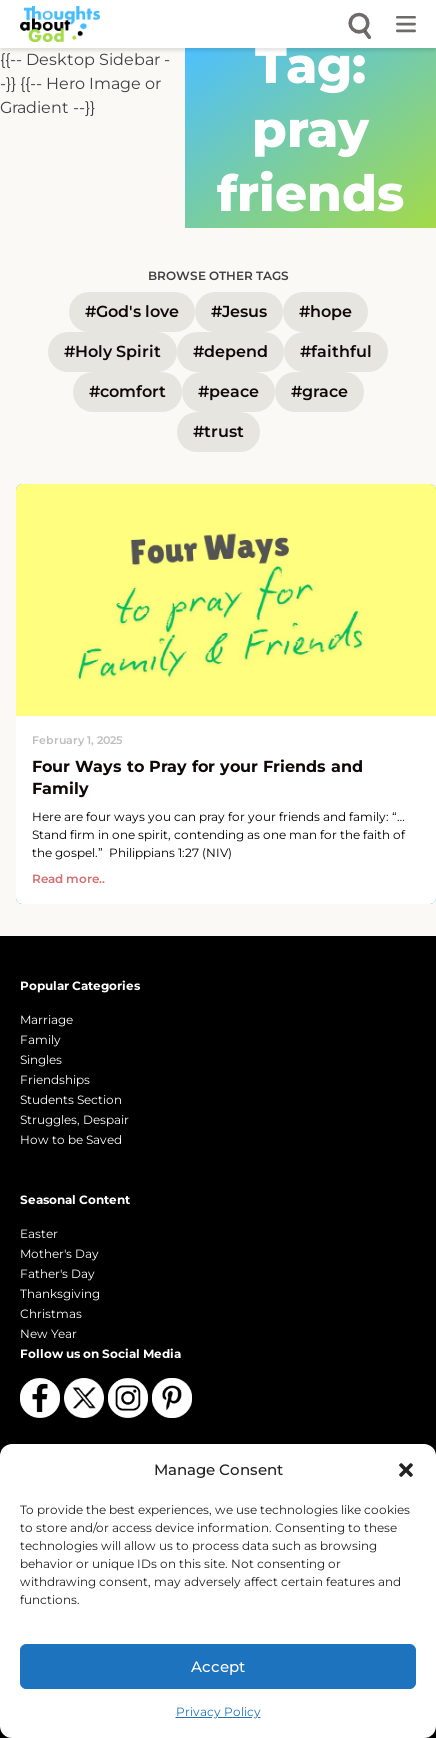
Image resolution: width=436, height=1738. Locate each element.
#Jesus (239, 311)
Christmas (51, 1313)
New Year (48, 1333)
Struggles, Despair (74, 1119)
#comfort (127, 391)
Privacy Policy (218, 1711)
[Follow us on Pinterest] (172, 1398)
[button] (406, 1470)
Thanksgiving (60, 1293)
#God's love (132, 311)
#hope (325, 311)
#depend (230, 351)
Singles (41, 1059)
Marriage (46, 1019)
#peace (228, 391)
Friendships (55, 1079)
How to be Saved (71, 1139)
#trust (218, 431)
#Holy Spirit (112, 351)
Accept (218, 1666)
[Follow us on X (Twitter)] (84, 1398)
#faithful (336, 351)
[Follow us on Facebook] (40, 1398)
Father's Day (57, 1273)
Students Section (71, 1099)
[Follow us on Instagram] (128, 1398)
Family (40, 1039)
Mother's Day (59, 1253)
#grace (319, 391)
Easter (39, 1233)
